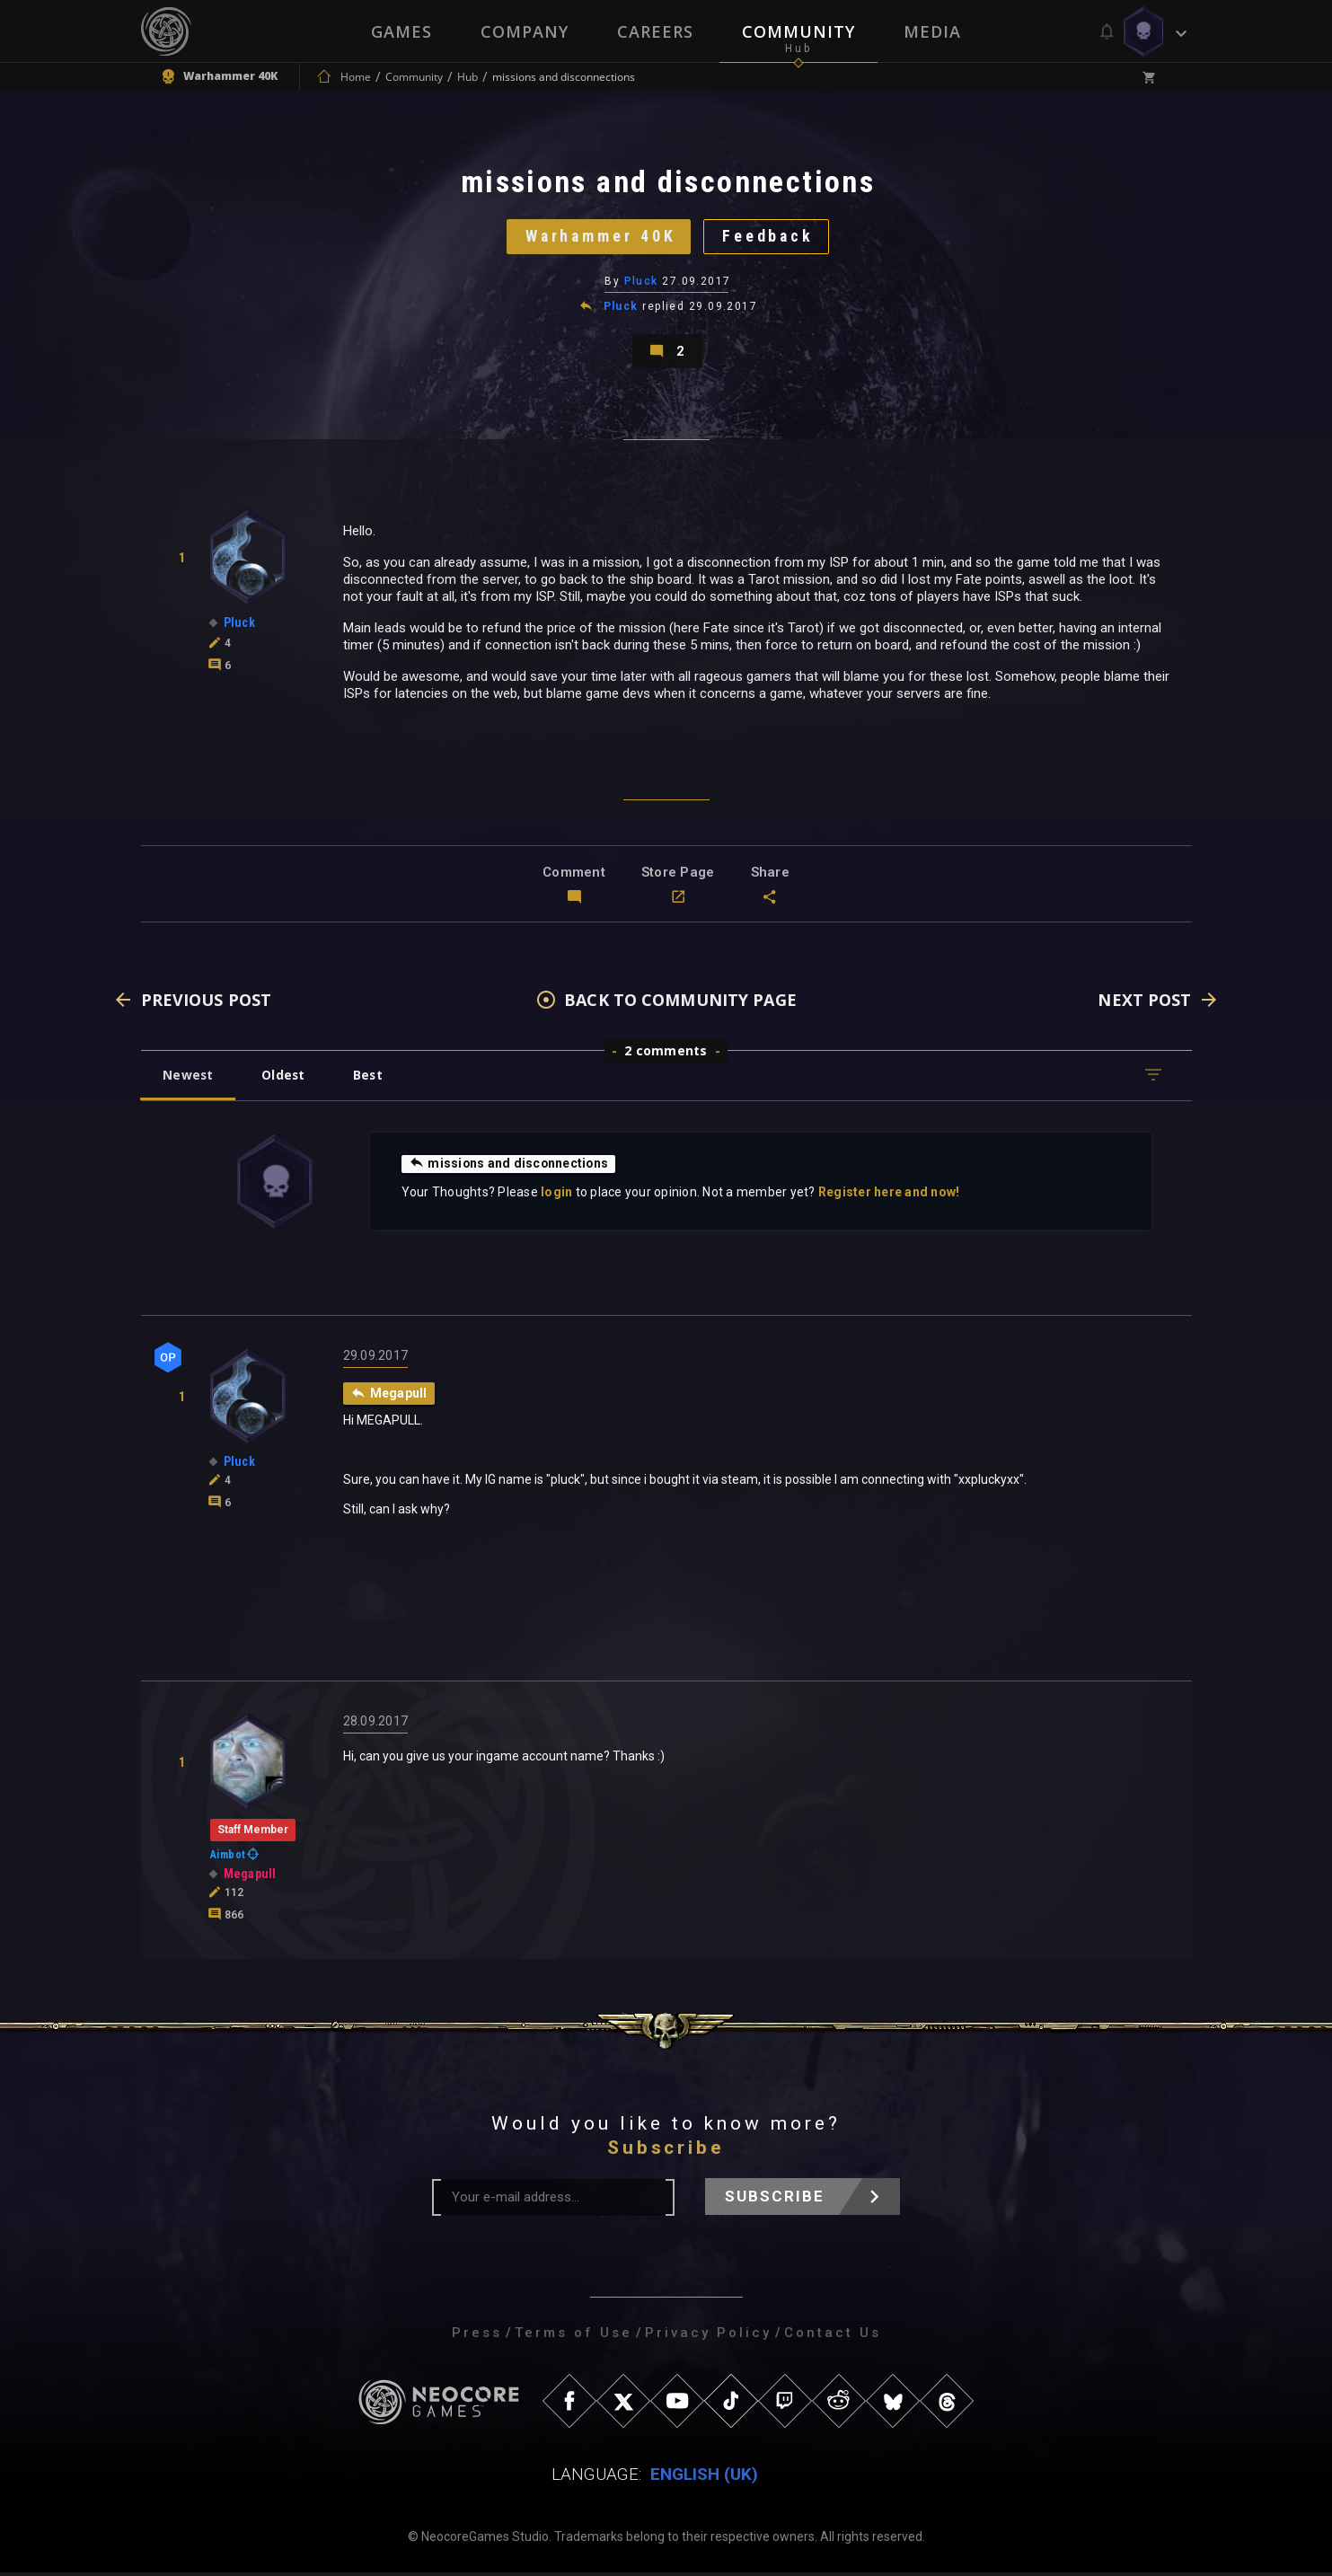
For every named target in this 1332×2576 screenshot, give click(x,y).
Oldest (285, 1078)
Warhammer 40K (599, 237)
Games (401, 31)
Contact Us (832, 2336)
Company (525, 31)
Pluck (641, 283)
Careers (655, 31)
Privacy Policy (708, 2336)
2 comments (665, 1054)
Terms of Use (573, 2336)
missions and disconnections (510, 1167)
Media (932, 31)
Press (477, 2336)
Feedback (769, 237)
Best (371, 1078)
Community (798, 31)
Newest (189, 1078)
